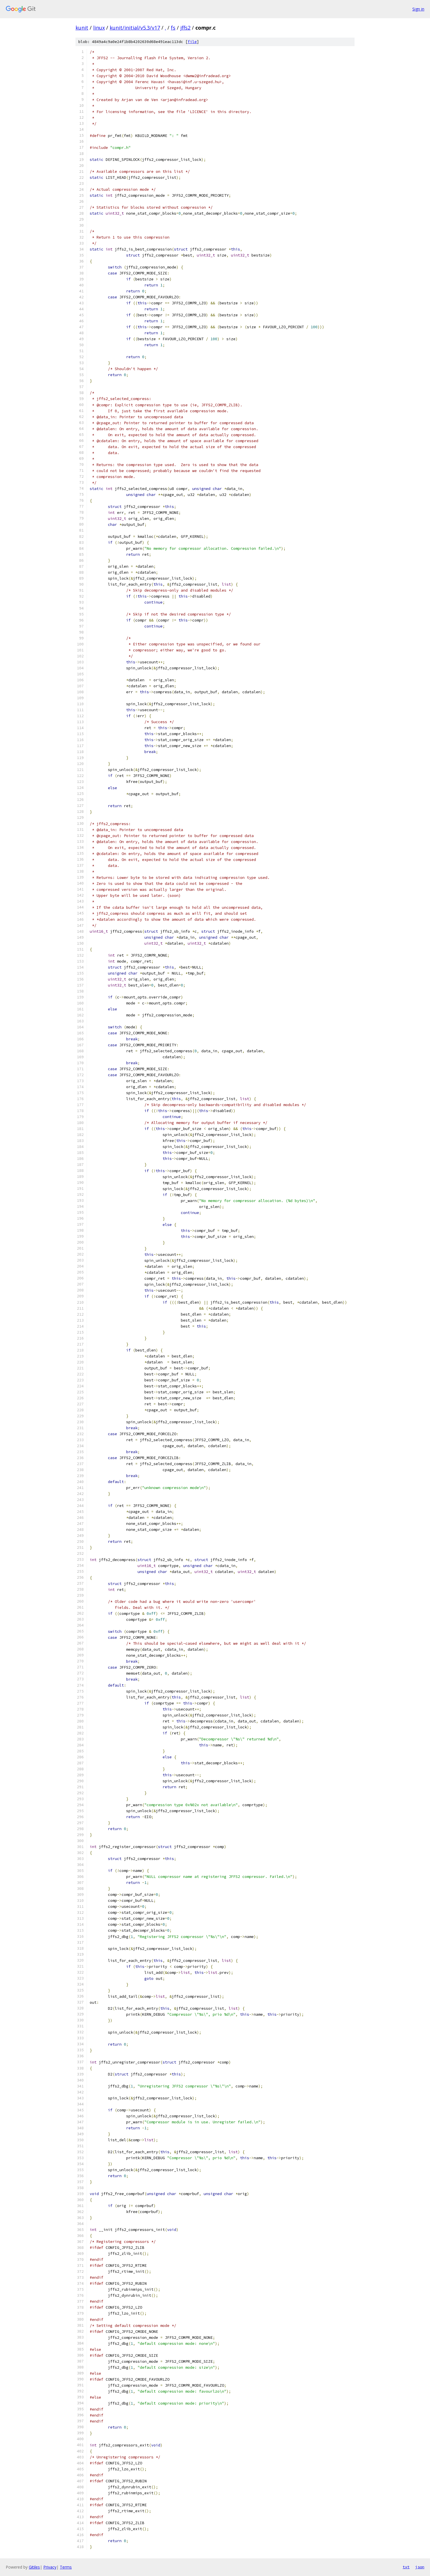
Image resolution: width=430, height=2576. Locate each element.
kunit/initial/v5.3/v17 (135, 27)
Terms (66, 2567)
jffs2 (185, 27)
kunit (81, 27)
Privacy (49, 2567)
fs (173, 27)
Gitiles (34, 2567)
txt (406, 2566)
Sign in (418, 9)
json (419, 2566)
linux (99, 27)
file (192, 41)
